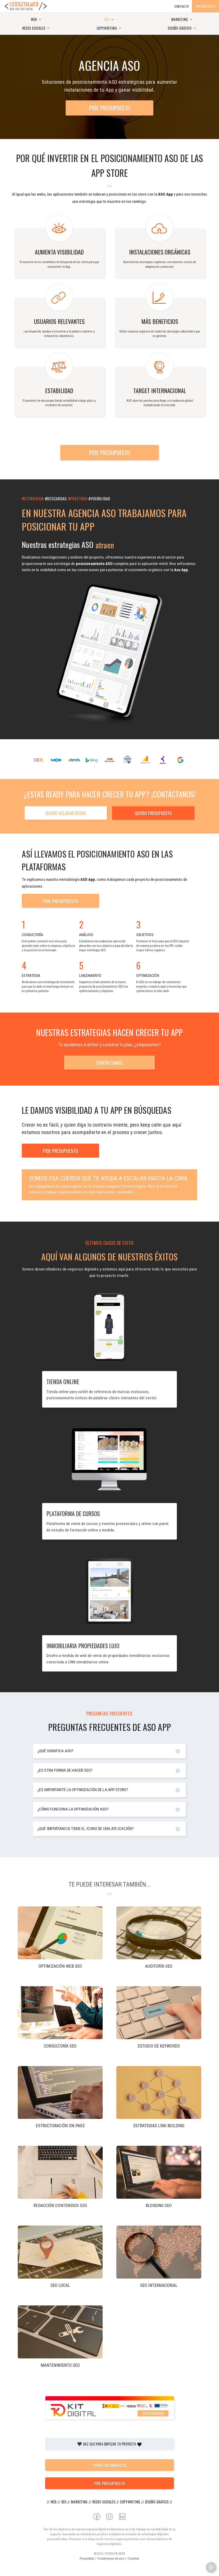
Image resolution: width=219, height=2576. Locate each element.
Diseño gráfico (179, 28)
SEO (106, 19)
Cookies (133, 2558)
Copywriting (107, 28)
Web (34, 19)
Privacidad (87, 2558)
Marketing (179, 19)
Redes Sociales (33, 28)
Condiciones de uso (111, 2558)
